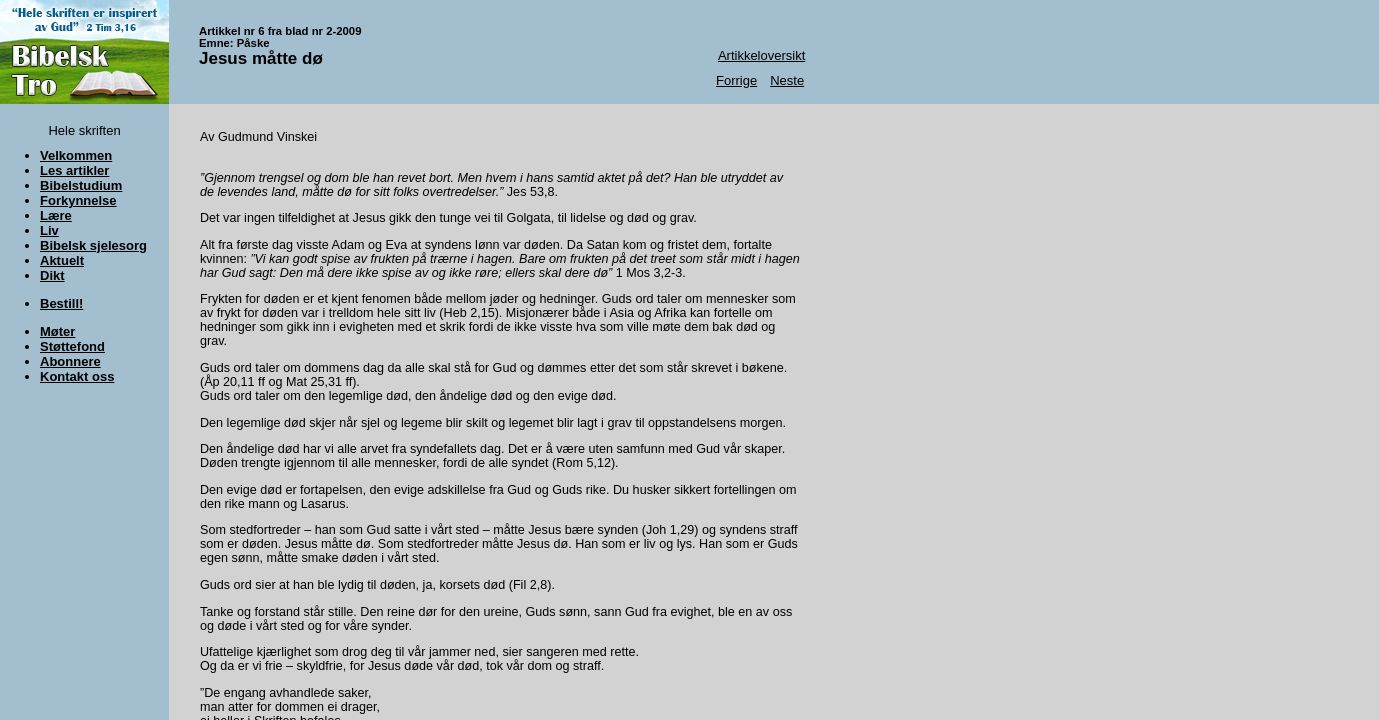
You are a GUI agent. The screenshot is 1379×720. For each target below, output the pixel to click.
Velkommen (76, 155)
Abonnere (70, 361)
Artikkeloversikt (761, 55)
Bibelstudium (81, 185)
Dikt (52, 275)
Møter (57, 331)
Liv (49, 230)
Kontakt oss (77, 376)
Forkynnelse (78, 200)
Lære (56, 215)
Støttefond (72, 346)
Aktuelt (62, 260)
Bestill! (61, 303)
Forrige (736, 80)
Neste (787, 80)
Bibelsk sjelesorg (93, 245)
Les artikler (74, 170)
